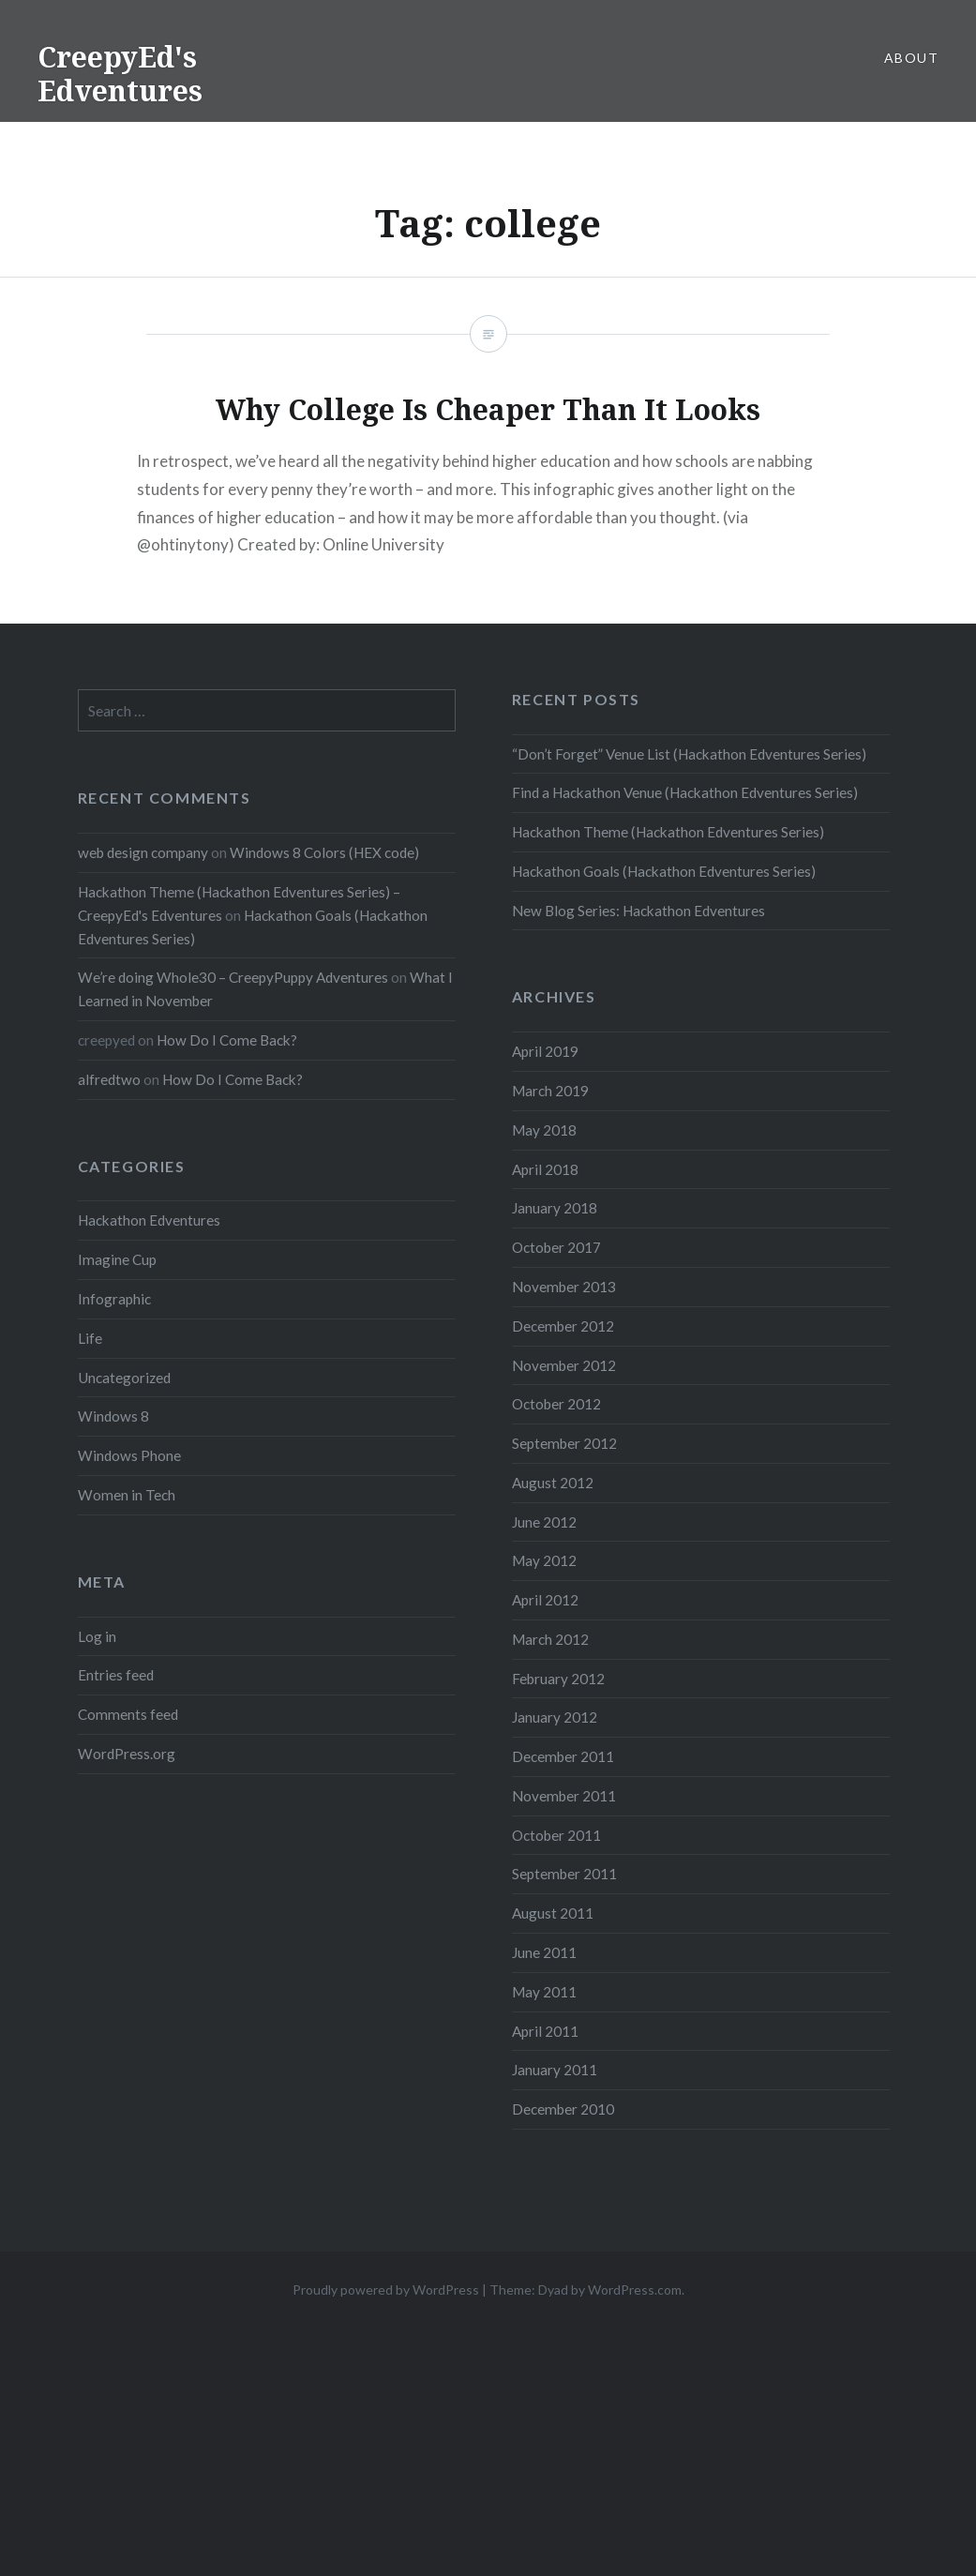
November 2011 (564, 1795)
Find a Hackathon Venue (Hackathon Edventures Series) (685, 792)
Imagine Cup (117, 1259)
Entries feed (116, 1674)
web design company (143, 852)
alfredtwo (109, 1079)
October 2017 (556, 1247)
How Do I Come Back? (227, 1040)
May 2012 (544, 1560)
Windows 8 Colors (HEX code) (324, 852)
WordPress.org (126, 1753)
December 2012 (563, 1326)
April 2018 (545, 1169)
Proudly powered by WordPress (386, 2289)
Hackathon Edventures (149, 1220)
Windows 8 (113, 1416)
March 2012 (550, 1639)
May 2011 (544, 1991)
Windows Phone (129, 1455)
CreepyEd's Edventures (120, 74)
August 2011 (552, 1913)
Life (90, 1338)
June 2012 (544, 1522)
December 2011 (563, 1756)
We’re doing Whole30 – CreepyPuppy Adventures (233, 977)
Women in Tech (126, 1494)
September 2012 (564, 1443)
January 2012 (554, 1717)
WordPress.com (635, 2289)
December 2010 (563, 2109)
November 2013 (564, 1286)
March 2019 (550, 1090)
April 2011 (545, 2031)
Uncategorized (124, 1377)
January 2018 (554, 1207)
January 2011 (554, 2069)
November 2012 (564, 1365)
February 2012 (558, 1678)
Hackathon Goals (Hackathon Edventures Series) (664, 871)
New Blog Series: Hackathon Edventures (638, 910)
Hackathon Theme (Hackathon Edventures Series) (668, 831)
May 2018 (544, 1130)
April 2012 (545, 1599)
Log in (97, 1636)
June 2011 (544, 1952)
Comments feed (128, 1714)
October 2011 (556, 1835)
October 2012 (556, 1403)
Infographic (114, 1298)
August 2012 (552, 1482)
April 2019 (545, 1051)
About (911, 58)
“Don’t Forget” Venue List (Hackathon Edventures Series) (689, 754)
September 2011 (564, 1873)
